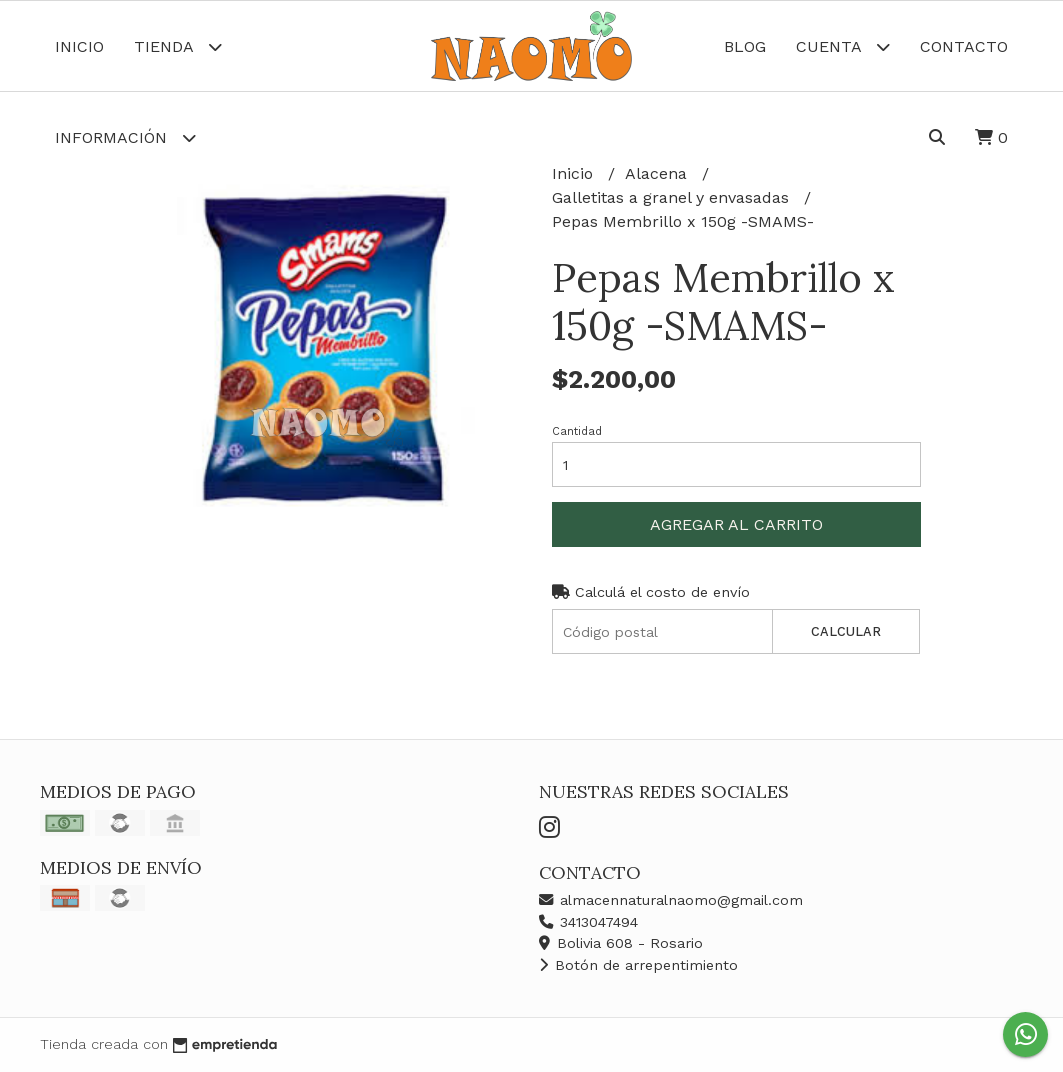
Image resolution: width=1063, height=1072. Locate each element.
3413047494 (588, 922)
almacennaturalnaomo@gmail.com (671, 900)
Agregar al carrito (736, 524)
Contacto (964, 46)
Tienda (178, 46)
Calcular (846, 631)
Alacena (658, 173)
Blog (745, 46)
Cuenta (843, 46)
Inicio (79, 46)
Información (125, 137)
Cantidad (577, 431)
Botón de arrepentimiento (638, 965)
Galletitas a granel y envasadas (673, 197)
